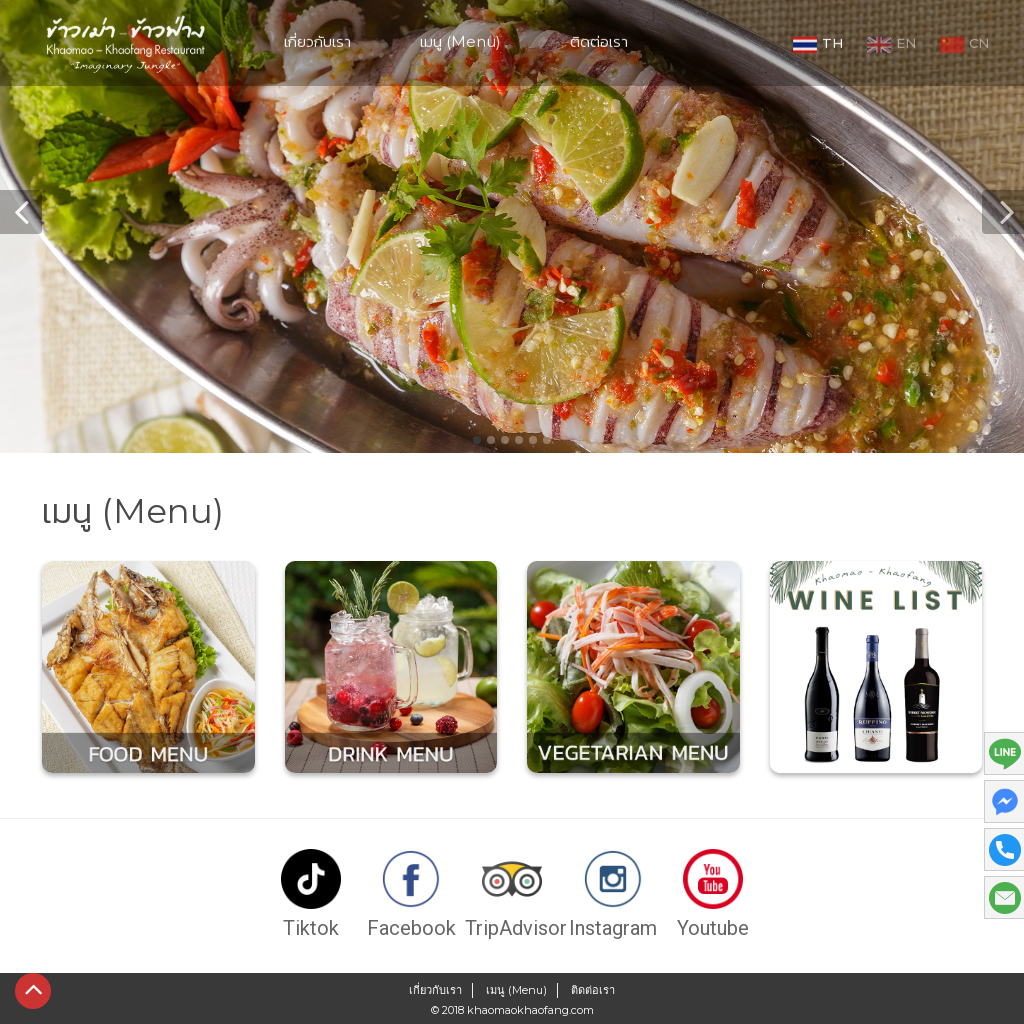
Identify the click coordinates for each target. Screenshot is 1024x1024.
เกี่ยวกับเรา (317, 38)
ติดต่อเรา (599, 38)
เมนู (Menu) (460, 38)
